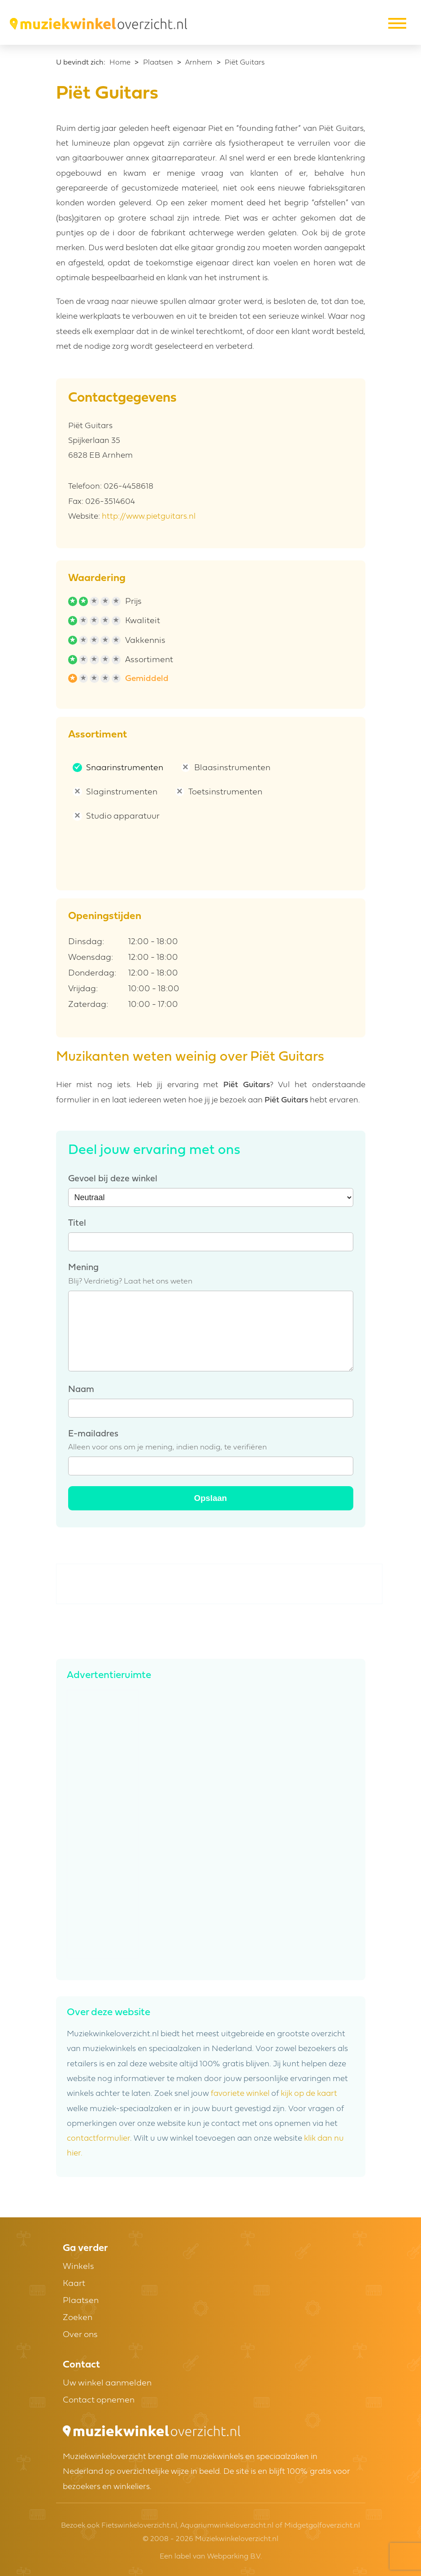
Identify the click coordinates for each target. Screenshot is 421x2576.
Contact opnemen (99, 2400)
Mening (83, 1267)
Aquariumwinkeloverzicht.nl (226, 2525)
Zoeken (77, 2318)
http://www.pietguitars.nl (148, 516)
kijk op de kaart (309, 2094)
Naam (81, 1389)
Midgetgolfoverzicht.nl (322, 2525)
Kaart (74, 2284)
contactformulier (98, 2138)
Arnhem (198, 62)
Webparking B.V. (234, 2556)
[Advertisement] (219, 1584)
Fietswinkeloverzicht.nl (139, 2525)
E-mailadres (93, 1434)
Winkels (78, 2267)
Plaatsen (158, 62)
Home (119, 62)
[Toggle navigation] (396, 24)
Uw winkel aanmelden (107, 2383)
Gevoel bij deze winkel (112, 1179)
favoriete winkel (240, 2094)
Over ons (80, 2335)
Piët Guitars (245, 62)
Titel (77, 1223)
